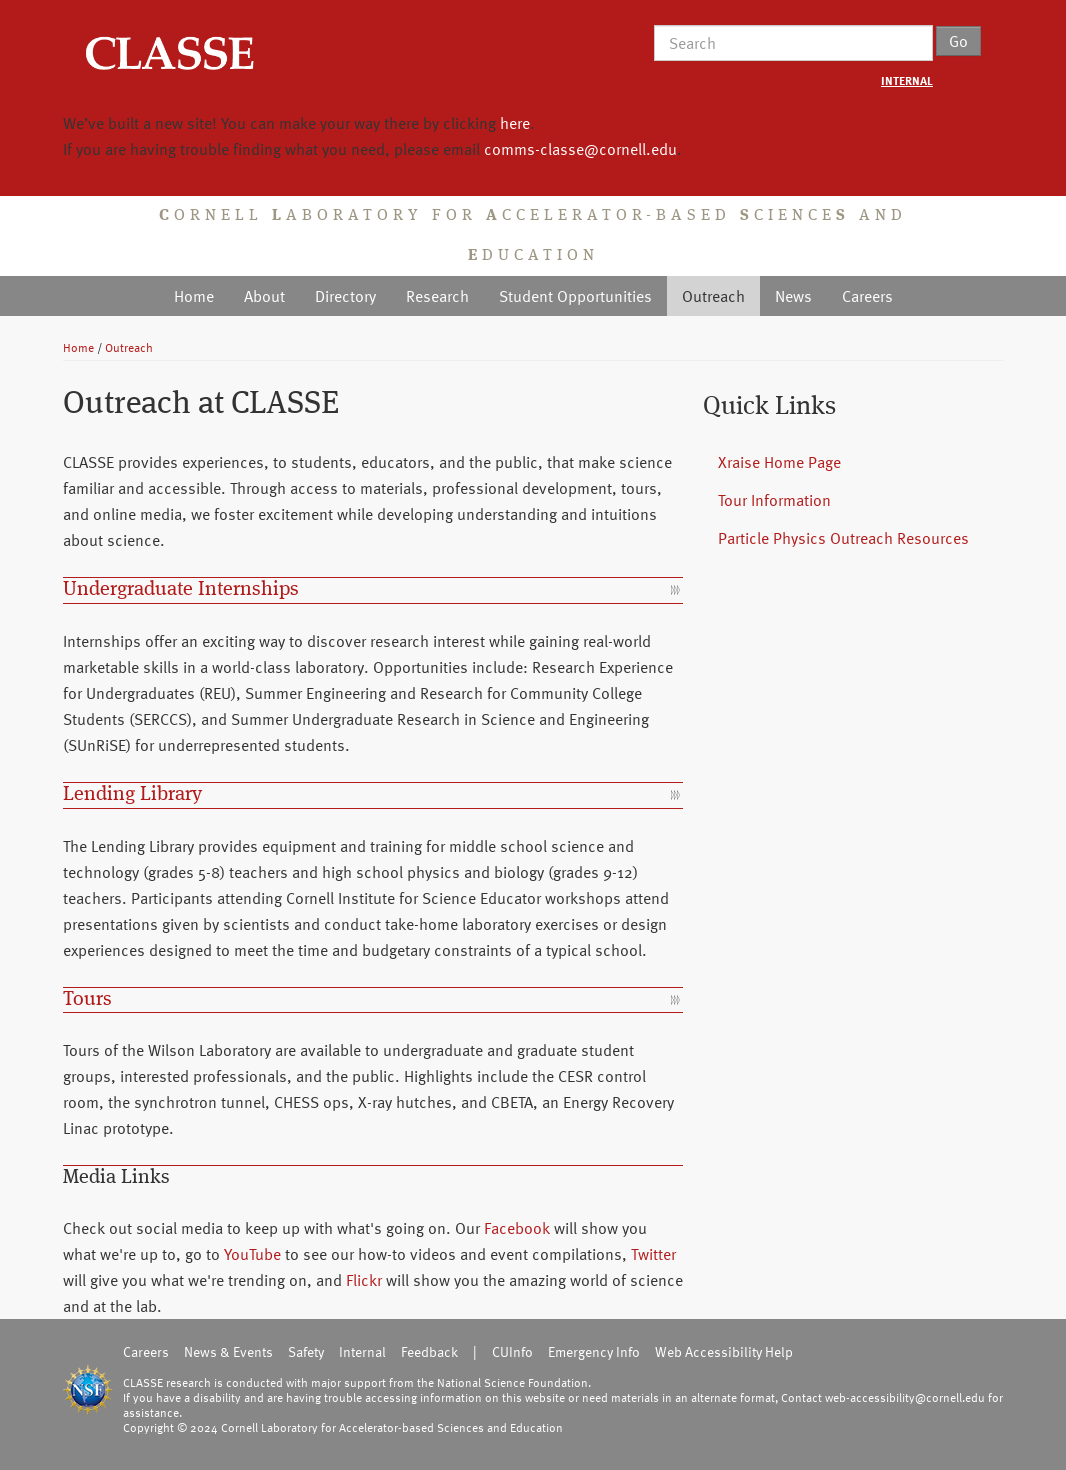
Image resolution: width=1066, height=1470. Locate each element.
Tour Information (774, 500)
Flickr (364, 1280)
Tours (87, 1000)
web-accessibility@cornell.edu (905, 1397)
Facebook (517, 1228)
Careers (867, 296)
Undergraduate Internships (181, 590)
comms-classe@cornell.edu (580, 149)
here (515, 123)
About (264, 296)
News (793, 296)
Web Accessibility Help (724, 1351)
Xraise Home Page (779, 462)
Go (958, 41)
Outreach (713, 296)
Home (194, 296)
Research (437, 296)
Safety (306, 1351)
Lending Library (132, 795)
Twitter (653, 1254)
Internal (362, 1351)
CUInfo (512, 1351)
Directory (345, 296)
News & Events (228, 1351)
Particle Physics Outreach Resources (843, 538)
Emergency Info (594, 1351)
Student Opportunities (575, 296)
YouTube (252, 1254)
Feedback (429, 1351)
